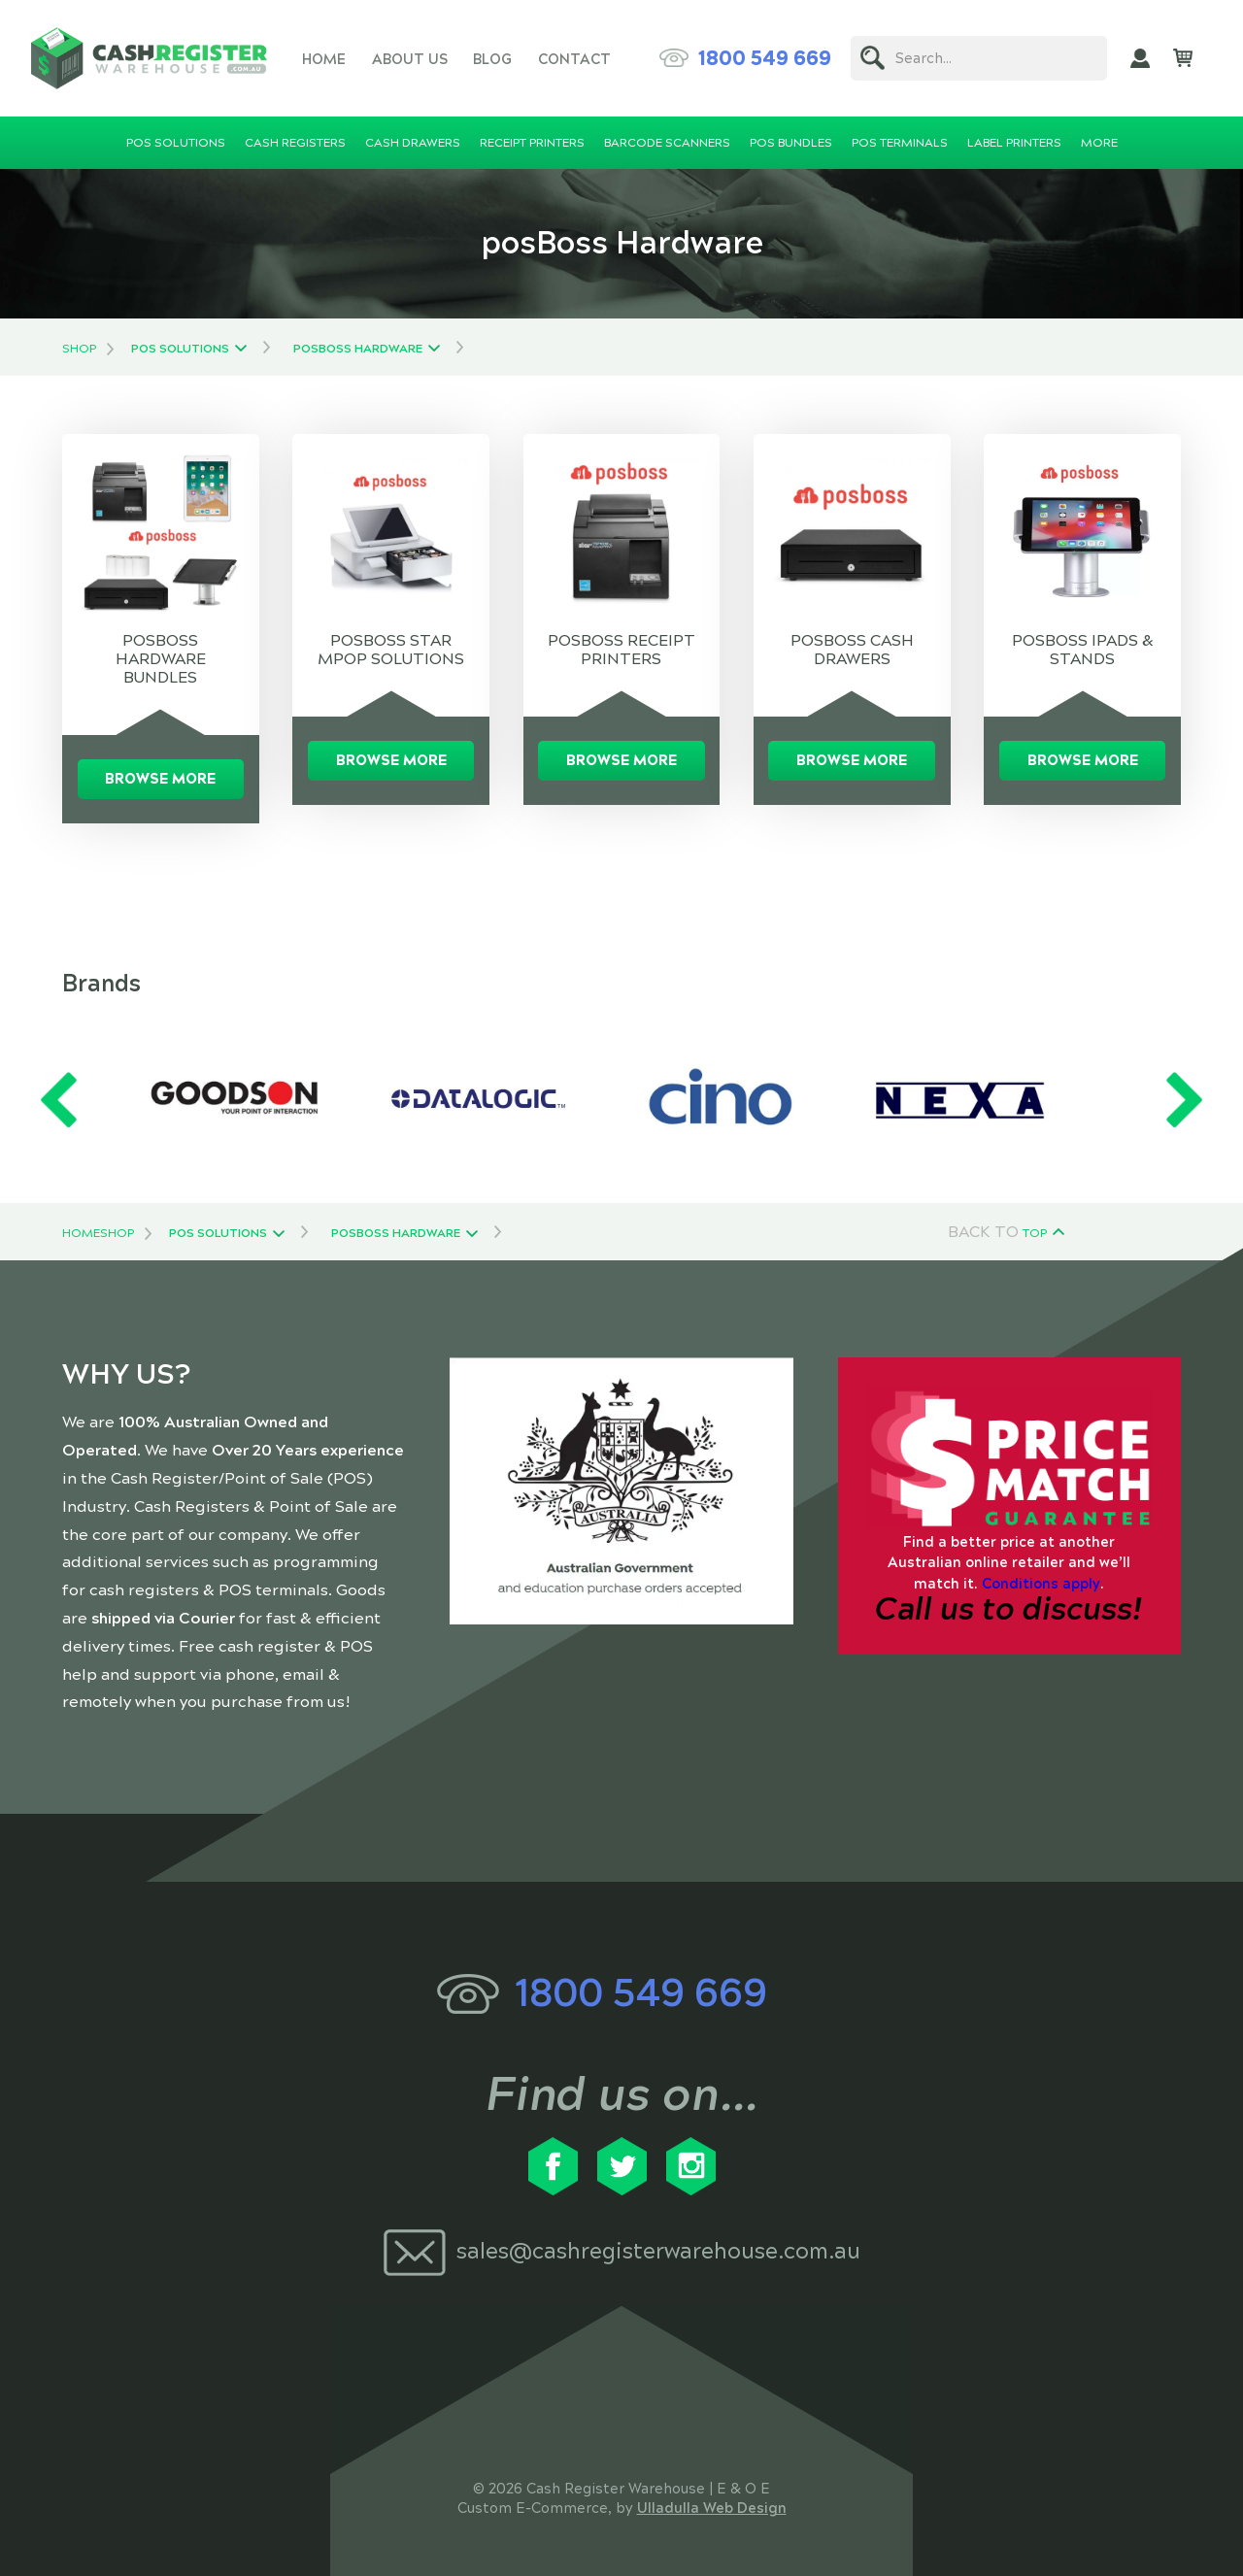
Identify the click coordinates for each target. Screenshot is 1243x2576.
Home (324, 59)
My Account (1140, 58)
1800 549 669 (764, 58)
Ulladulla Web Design (712, 2508)
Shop (79, 348)
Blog (492, 59)
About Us (410, 59)
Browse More (160, 778)
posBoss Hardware (357, 348)
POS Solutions (180, 348)
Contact (574, 59)
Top (1035, 1233)
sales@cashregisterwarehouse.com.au (658, 2251)
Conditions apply (1041, 1583)
